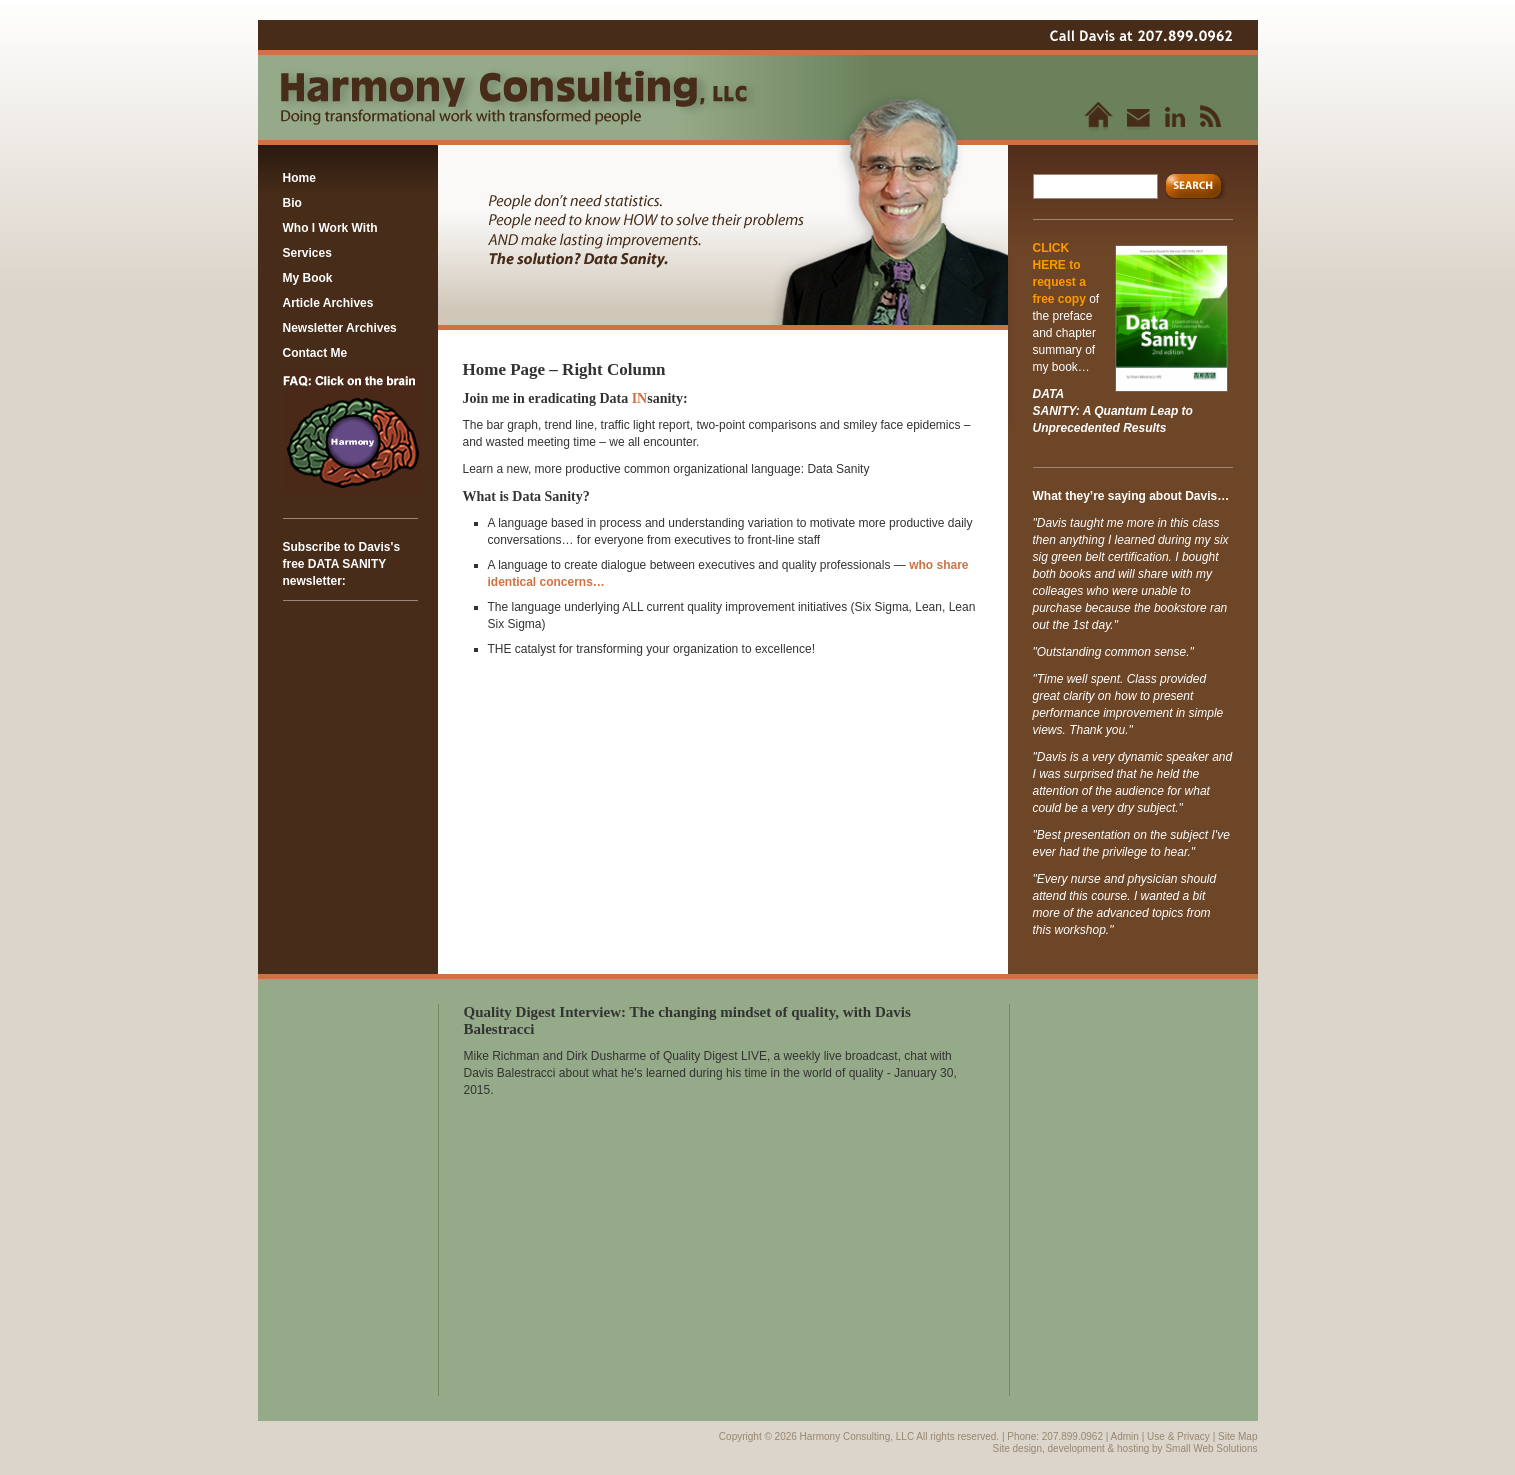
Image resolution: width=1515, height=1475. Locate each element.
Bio (292, 203)
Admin (1125, 1436)
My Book (308, 278)
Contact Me (315, 353)
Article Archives (328, 303)
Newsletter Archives (340, 328)
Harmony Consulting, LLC (858, 1436)
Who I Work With (330, 228)
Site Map (1237, 1436)
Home (299, 178)
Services (307, 253)
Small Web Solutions (1211, 1448)
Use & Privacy (1178, 1436)
